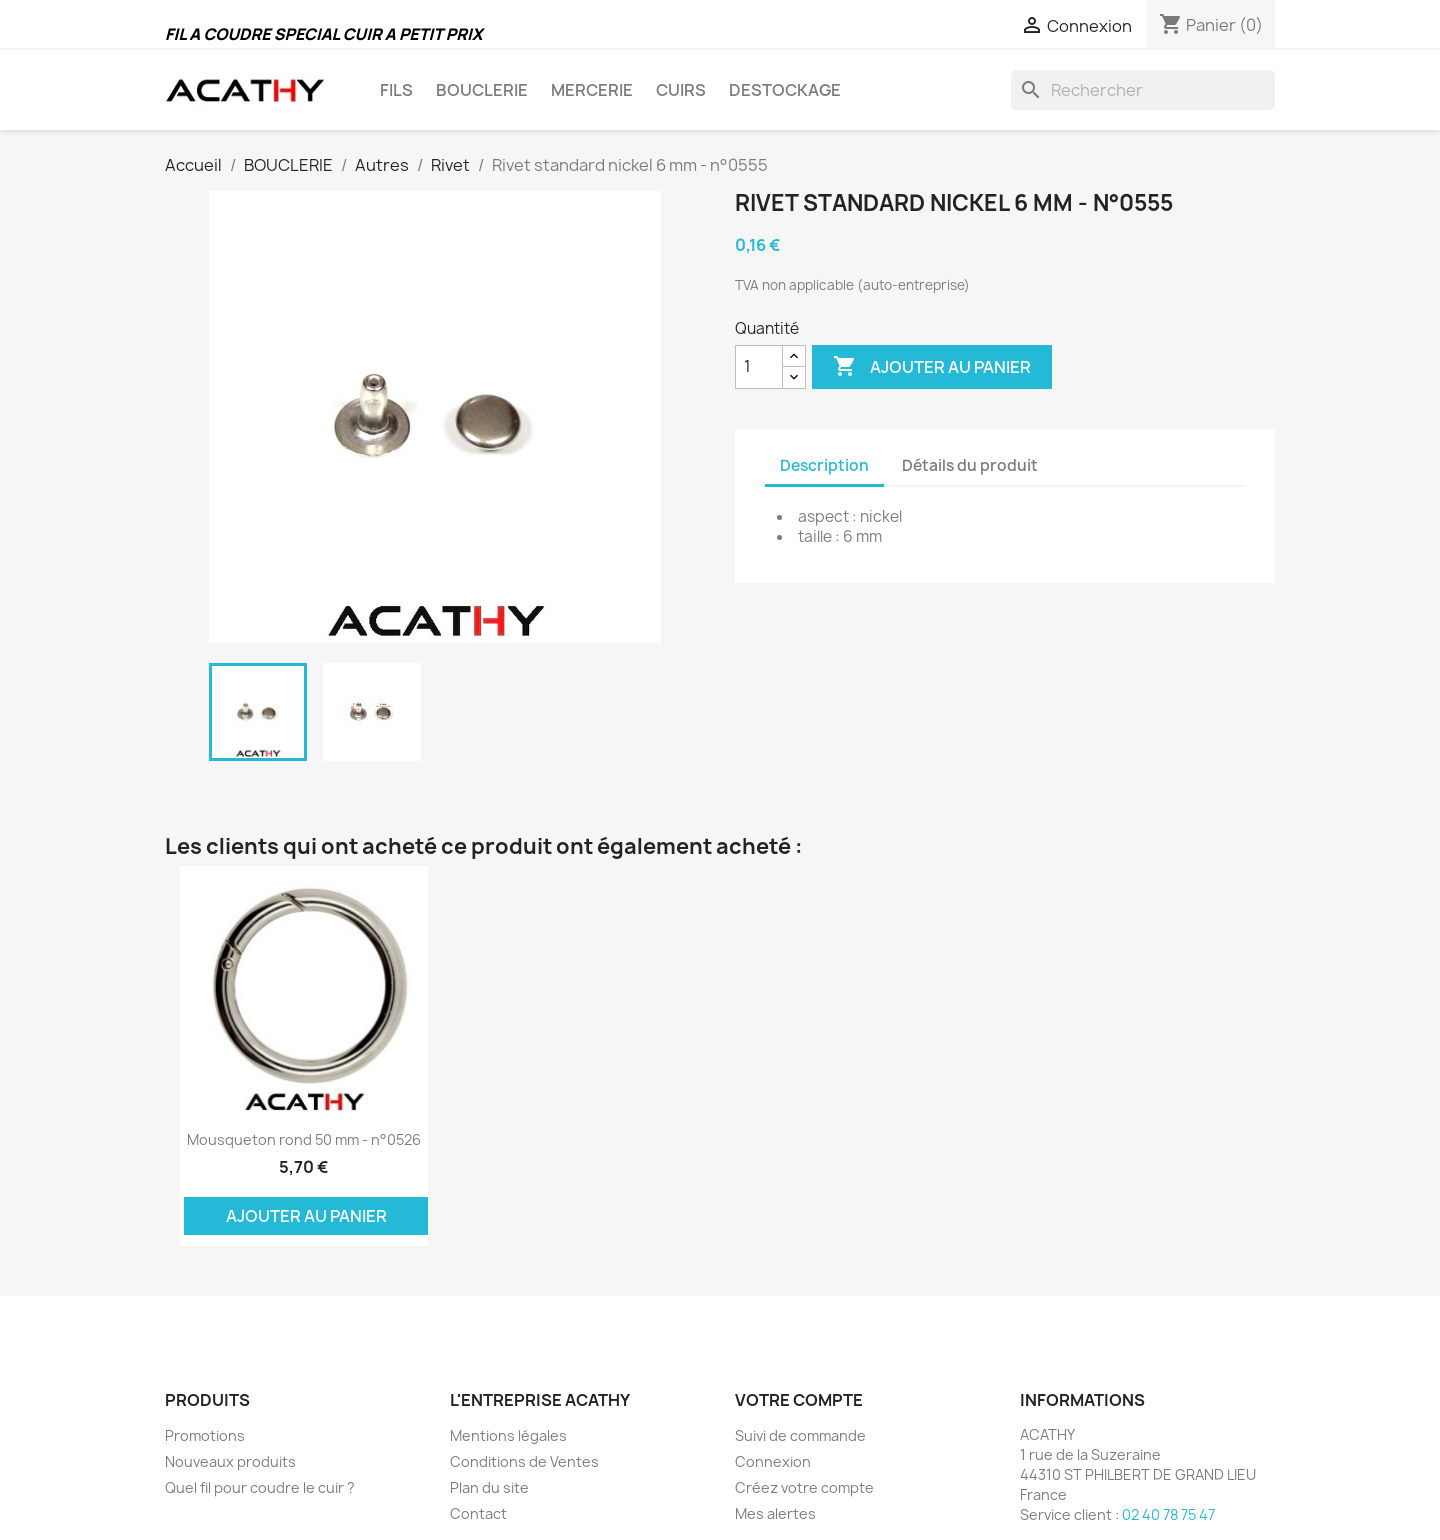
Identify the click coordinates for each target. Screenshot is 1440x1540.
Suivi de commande (800, 1435)
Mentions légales (508, 1435)
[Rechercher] (1143, 90)
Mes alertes (775, 1513)
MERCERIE (592, 90)
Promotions (205, 1435)
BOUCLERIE (482, 90)
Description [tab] (824, 465)
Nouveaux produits (230, 1461)
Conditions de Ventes (524, 1461)
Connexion (773, 1461)
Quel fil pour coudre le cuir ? (260, 1487)
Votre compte (799, 1400)
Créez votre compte (804, 1487)
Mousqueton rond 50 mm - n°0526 (304, 1139)
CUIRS (681, 90)
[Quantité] (759, 367)
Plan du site (489, 1487)
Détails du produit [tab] (970, 465)
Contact (478, 1513)
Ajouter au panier (932, 367)
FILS (396, 90)
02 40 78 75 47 (1168, 1514)
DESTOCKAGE (785, 90)
